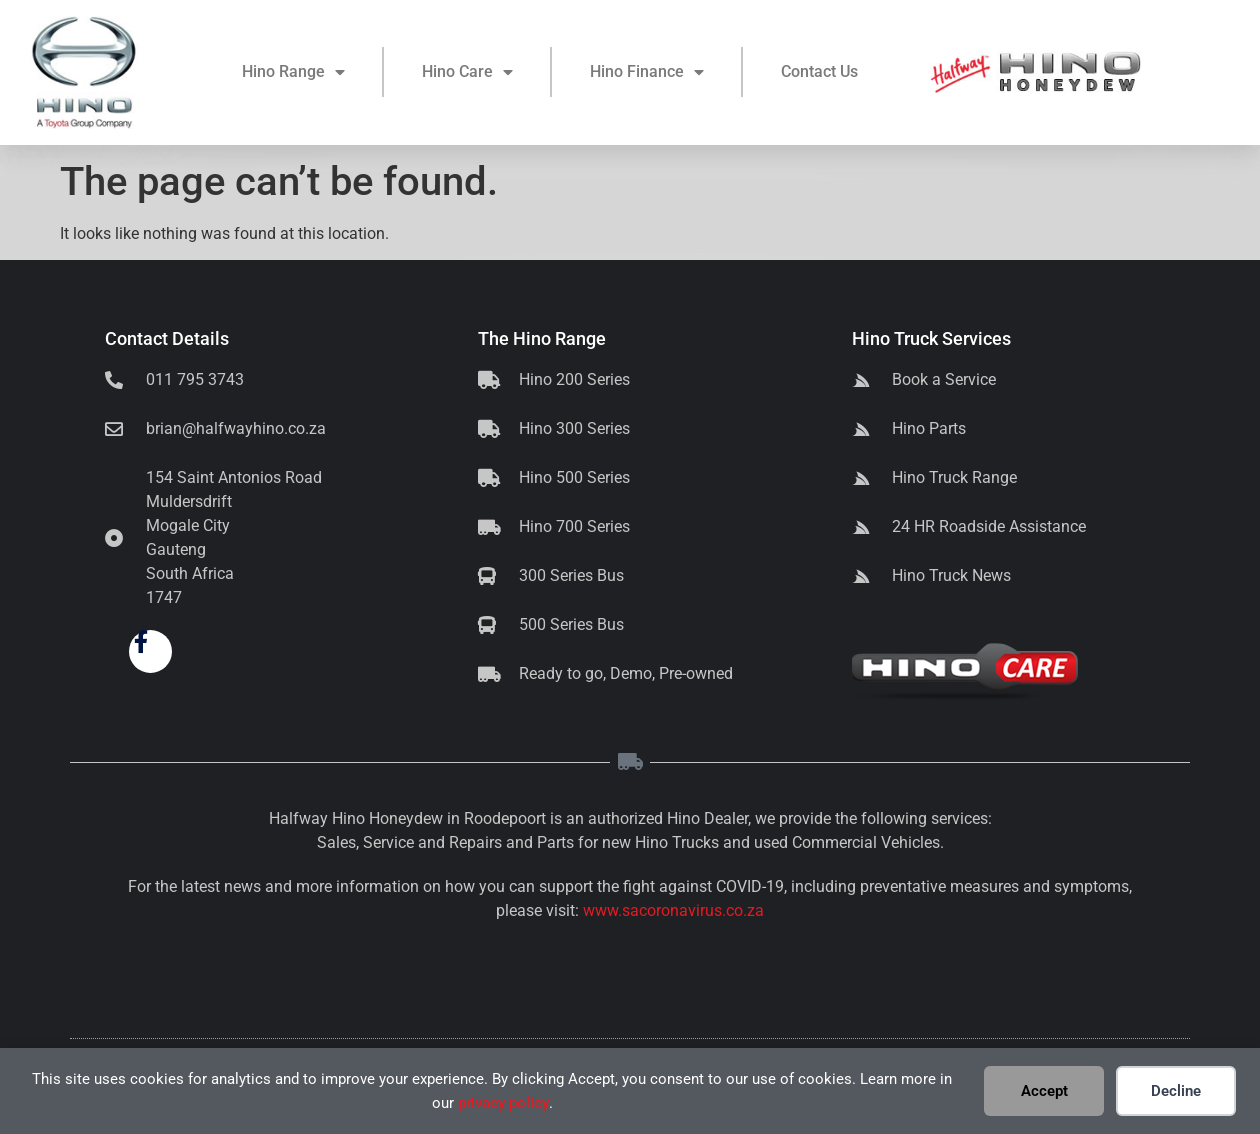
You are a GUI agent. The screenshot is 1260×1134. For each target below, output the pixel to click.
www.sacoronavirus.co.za (673, 910)
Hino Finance (647, 75)
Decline (1176, 1091)
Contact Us (819, 74)
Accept (1044, 1091)
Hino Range (293, 75)
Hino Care (467, 75)
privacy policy (503, 1103)
